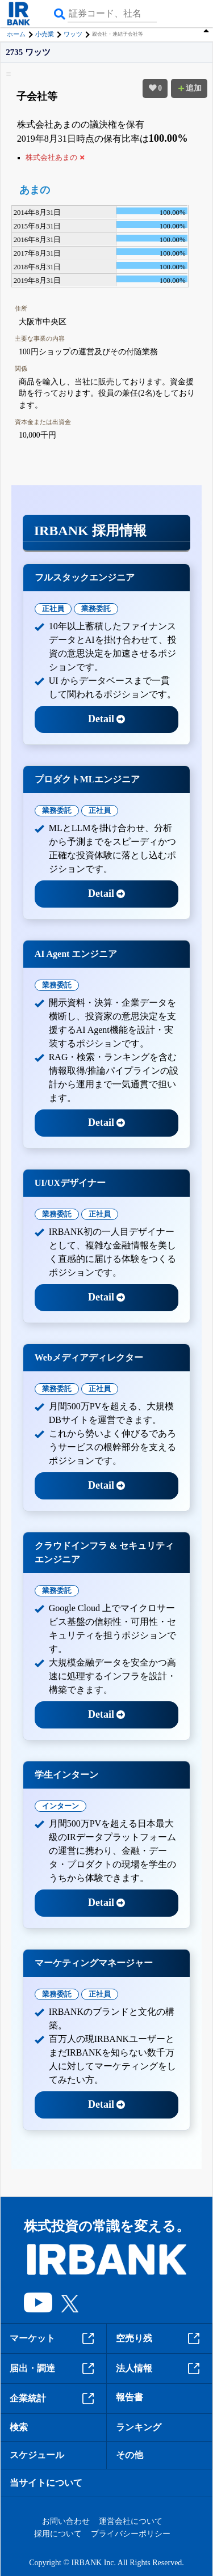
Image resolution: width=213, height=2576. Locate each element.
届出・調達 (53, 2368)
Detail (106, 718)
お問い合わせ (66, 2521)
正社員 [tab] (53, 608)
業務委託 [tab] (96, 608)
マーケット (53, 2338)
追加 (189, 88)
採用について (58, 2534)
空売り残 (159, 2338)
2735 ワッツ (28, 52)
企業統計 (53, 2398)
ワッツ (73, 34)
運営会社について (130, 2521)
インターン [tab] (60, 1806)
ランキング (138, 2427)
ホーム (16, 34)
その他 (129, 2455)
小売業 (44, 34)
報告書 (129, 2397)
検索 (19, 2427)
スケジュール (37, 2455)
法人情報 (159, 2368)
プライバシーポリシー (130, 2534)
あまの (34, 190)
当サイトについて (46, 2483)
